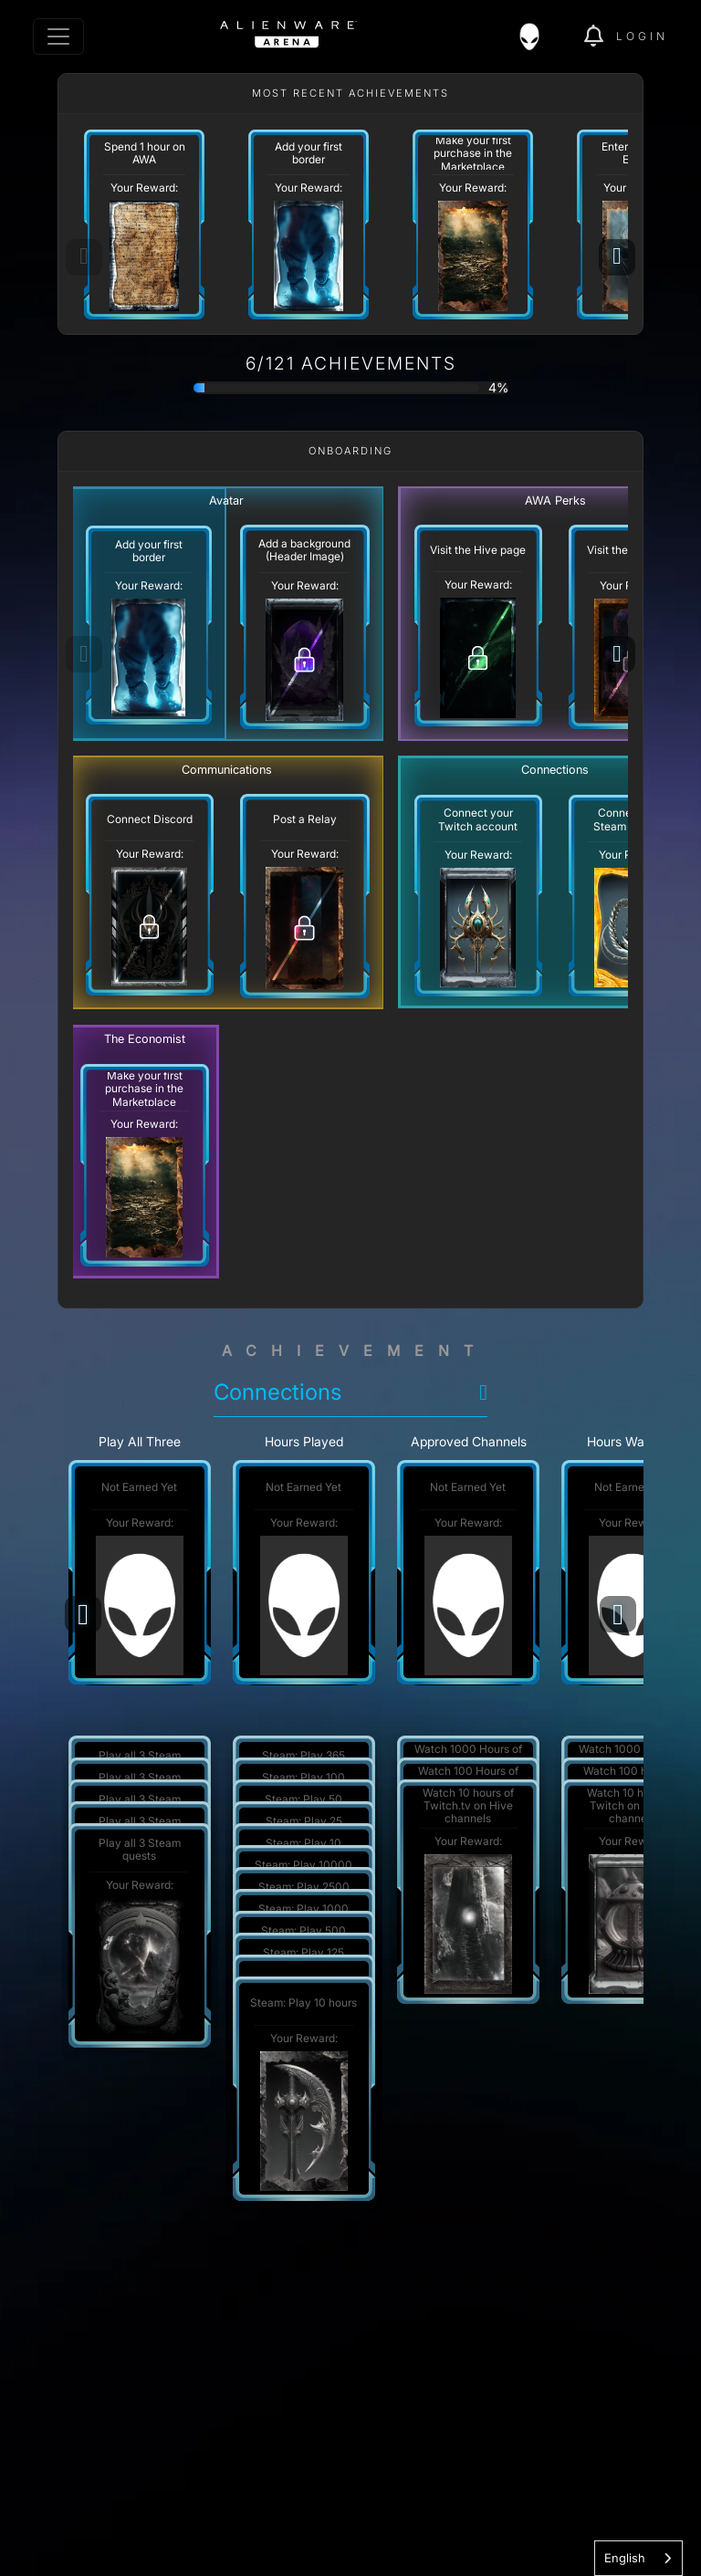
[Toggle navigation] (58, 36)
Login (642, 36)
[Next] (617, 257)
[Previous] (83, 1614)
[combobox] (638, 2558)
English (624, 2557)
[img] (538, 36)
